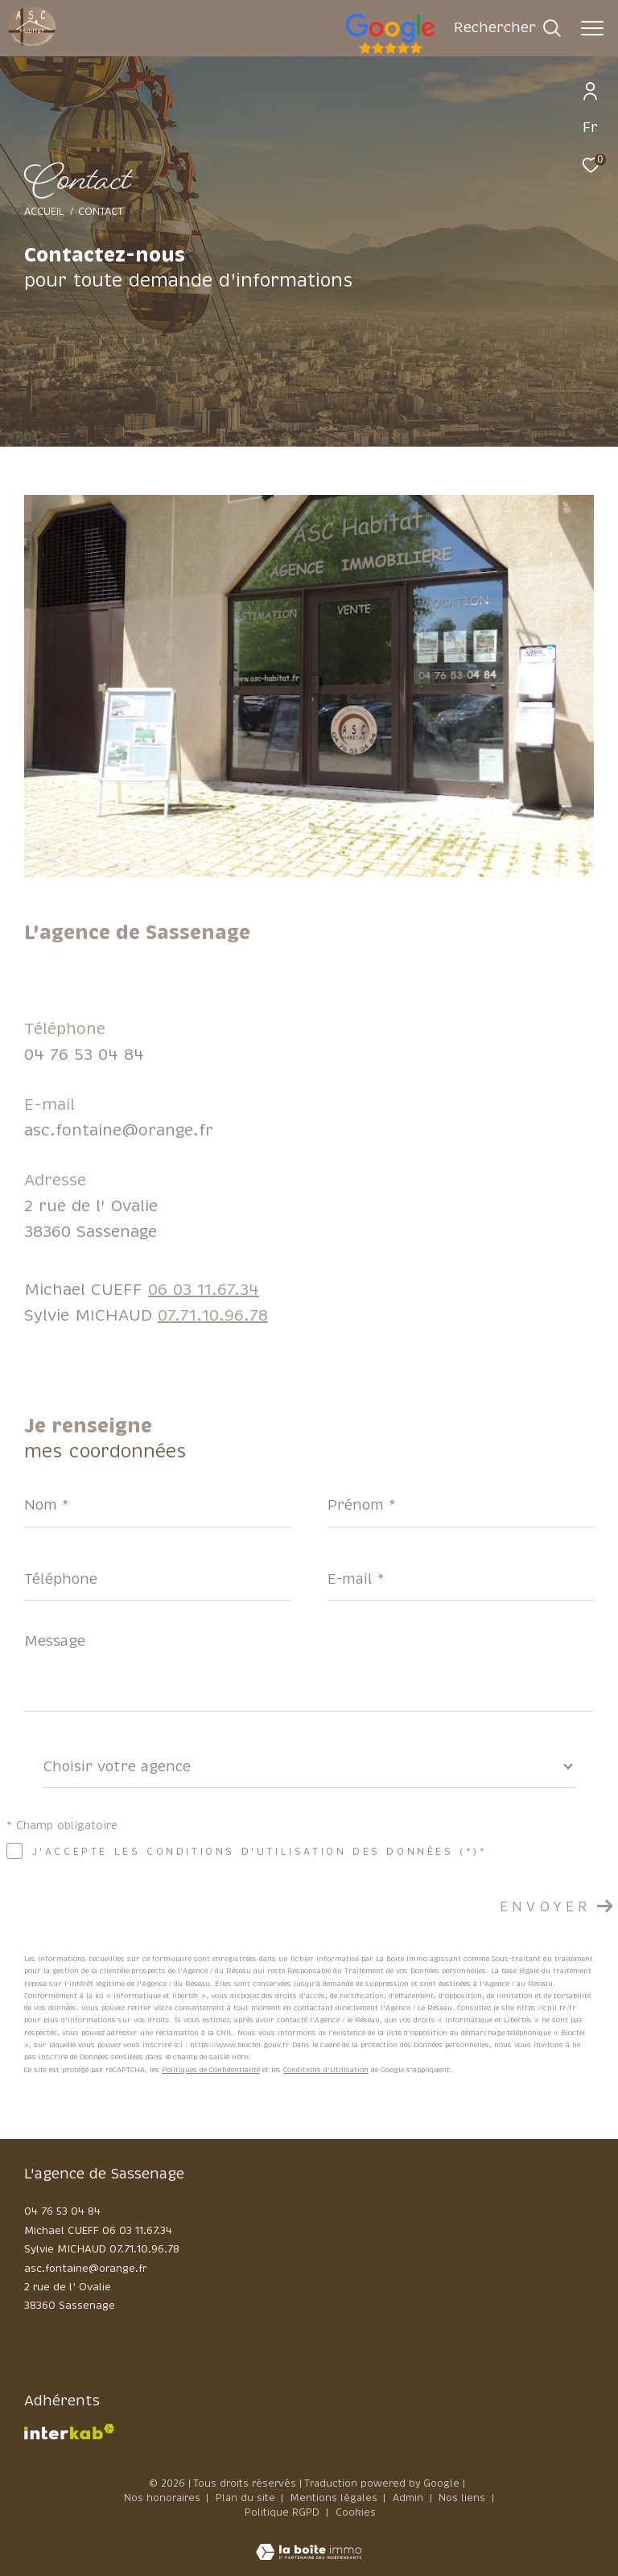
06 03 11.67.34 (203, 1289)
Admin (409, 2498)
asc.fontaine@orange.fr (118, 1130)
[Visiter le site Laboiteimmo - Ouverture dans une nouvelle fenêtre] (308, 2542)
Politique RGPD (282, 2512)
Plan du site (247, 2498)
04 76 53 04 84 (84, 1054)
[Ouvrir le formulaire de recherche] (507, 28)
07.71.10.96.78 (213, 1315)
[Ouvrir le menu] (592, 28)
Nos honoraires (162, 2498)
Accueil (44, 211)
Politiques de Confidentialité (211, 2070)
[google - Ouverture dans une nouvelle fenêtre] (455, 51)
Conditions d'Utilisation (326, 2070)
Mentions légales (335, 2498)
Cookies (356, 2513)
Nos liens (463, 2498)
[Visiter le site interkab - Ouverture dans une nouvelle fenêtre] (69, 2432)
